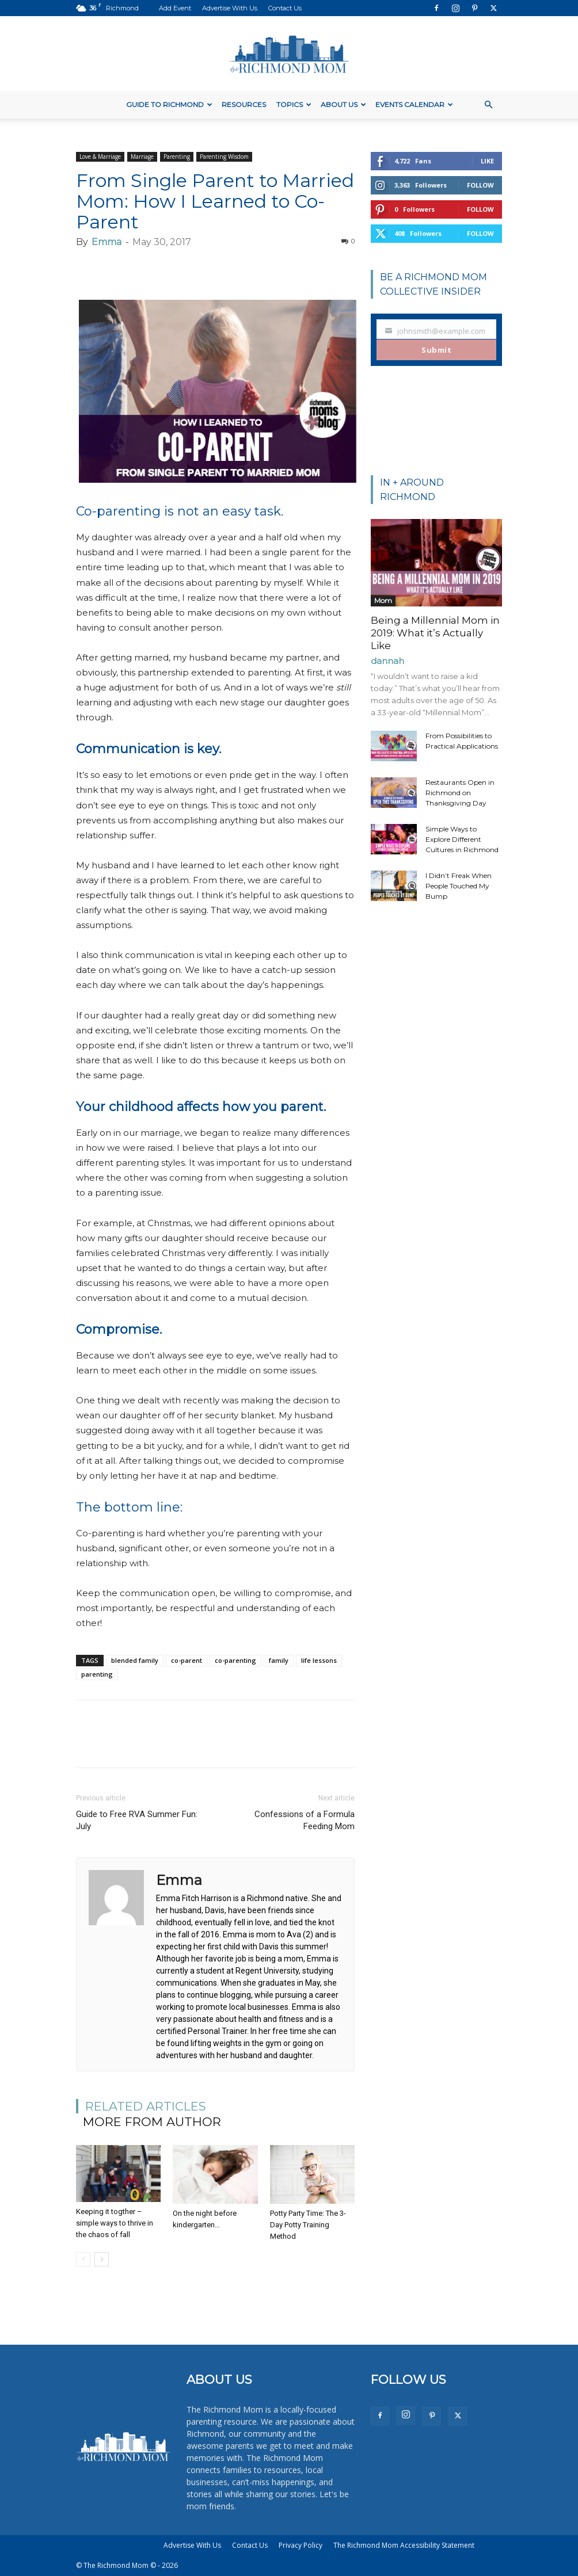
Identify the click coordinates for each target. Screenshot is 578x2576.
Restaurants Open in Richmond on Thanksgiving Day (460, 792)
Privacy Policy (300, 2545)
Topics (293, 104)
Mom (383, 600)
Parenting (176, 156)
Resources (244, 104)
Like (487, 161)
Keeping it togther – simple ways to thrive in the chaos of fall (114, 2223)
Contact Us (285, 8)
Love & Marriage (100, 156)
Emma (106, 241)
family (278, 1660)
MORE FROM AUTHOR (152, 2122)
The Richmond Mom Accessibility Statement (403, 2545)
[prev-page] (83, 2259)
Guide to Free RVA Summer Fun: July (136, 1820)
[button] (488, 105)
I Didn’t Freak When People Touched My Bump (458, 885)
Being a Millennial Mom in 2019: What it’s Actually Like (435, 633)
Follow (480, 185)
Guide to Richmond (169, 104)
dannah (387, 660)
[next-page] (101, 2259)
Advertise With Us (229, 8)
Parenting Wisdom (224, 156)
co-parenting (235, 1660)
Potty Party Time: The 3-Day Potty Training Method (308, 2225)
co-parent (186, 1660)
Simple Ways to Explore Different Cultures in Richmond (462, 839)
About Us (343, 104)
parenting (97, 1674)
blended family (134, 1660)
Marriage (142, 156)
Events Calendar (414, 104)
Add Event (175, 8)
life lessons (319, 1660)
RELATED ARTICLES (145, 2106)
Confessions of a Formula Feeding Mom (304, 1820)
